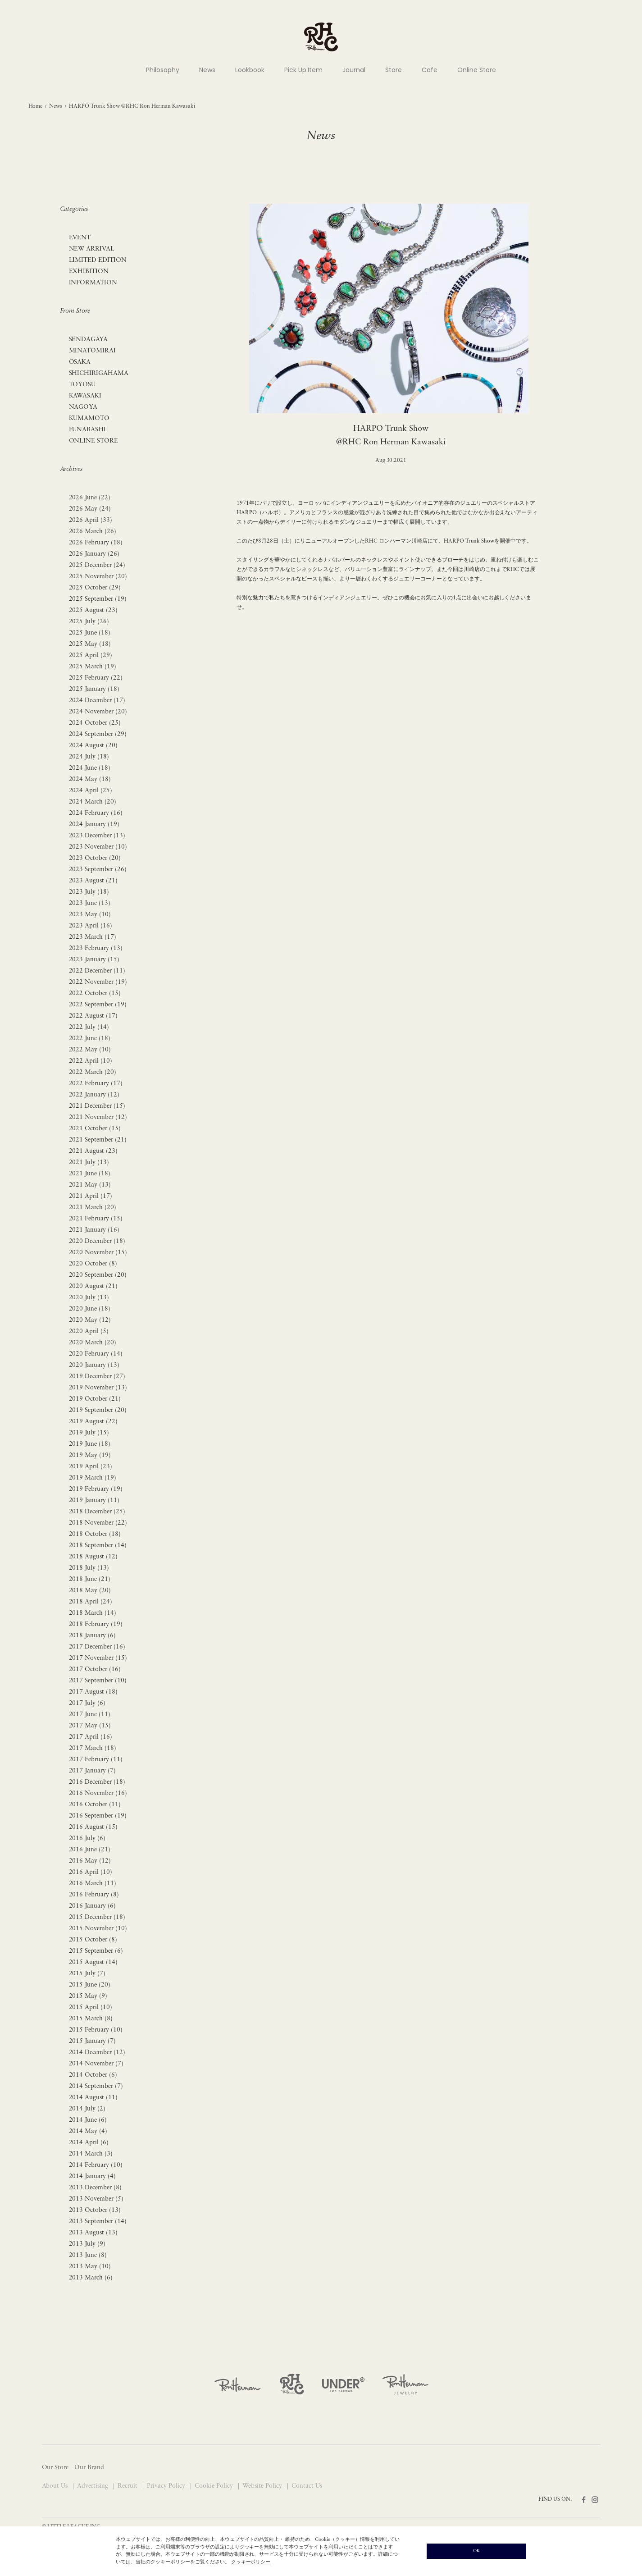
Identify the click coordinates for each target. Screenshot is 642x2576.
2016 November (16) (98, 1793)
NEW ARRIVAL (92, 249)
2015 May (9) (88, 1996)
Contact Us (306, 2486)
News (207, 69)
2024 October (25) (95, 723)
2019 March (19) (93, 1478)
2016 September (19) (98, 1816)
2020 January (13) (94, 1365)
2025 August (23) (93, 610)
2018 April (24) (91, 1602)
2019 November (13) (98, 1387)
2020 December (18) (97, 1241)
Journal (353, 69)
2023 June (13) (90, 903)
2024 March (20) (93, 802)
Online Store (476, 69)
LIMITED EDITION (98, 260)
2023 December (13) (97, 835)
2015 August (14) (93, 1962)
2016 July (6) (87, 1838)
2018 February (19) (96, 1624)
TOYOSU (82, 384)
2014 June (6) (88, 2120)
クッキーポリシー (251, 2562)
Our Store (55, 2467)
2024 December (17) (97, 700)
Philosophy (162, 69)
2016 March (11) (93, 1883)
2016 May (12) (90, 1861)
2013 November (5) (96, 2199)
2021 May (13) (90, 1185)
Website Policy (263, 2486)
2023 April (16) (91, 926)
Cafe (429, 69)
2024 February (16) (96, 813)
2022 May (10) (90, 1049)
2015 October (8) (93, 1940)
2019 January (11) (94, 1500)
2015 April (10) (91, 2007)
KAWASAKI (85, 396)
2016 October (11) (95, 1804)
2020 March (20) (93, 1342)
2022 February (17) (96, 1083)
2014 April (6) (89, 2142)
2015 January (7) (92, 2041)
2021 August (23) (93, 1151)
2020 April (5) (89, 1331)
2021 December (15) (97, 1106)
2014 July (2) (87, 2109)
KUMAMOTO (89, 418)
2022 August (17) (93, 1016)
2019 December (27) (97, 1376)
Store (393, 69)
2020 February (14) (96, 1354)
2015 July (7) (87, 1973)
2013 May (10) (90, 2266)
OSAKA (80, 362)
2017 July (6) (87, 1703)
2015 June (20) (90, 1985)
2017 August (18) (93, 1692)
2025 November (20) (98, 576)
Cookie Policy (215, 2486)
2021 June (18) (90, 1173)
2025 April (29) (91, 655)
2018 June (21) (90, 1579)
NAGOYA (83, 407)
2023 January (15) (94, 959)
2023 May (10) (90, 914)
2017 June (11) (90, 1714)
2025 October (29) (95, 588)
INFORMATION (93, 282)
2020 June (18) (90, 1309)
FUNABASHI (87, 429)
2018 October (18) (95, 1534)
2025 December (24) (97, 565)
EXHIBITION (89, 271)
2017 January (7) (92, 1771)
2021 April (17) (91, 1196)
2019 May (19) (90, 1455)
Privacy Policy (167, 2486)
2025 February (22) (96, 678)
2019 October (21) (95, 1399)
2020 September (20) (98, 1275)
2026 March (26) (93, 531)
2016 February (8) (94, 1894)
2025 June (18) (90, 633)
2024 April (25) (91, 790)
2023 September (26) (98, 869)
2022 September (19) (98, 1004)
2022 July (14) (89, 1027)
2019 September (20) (98, 1410)
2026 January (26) (94, 554)
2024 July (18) (89, 757)
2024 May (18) (90, 779)
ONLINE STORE (93, 441)
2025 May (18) (90, 644)
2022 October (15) (95, 993)
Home (35, 106)
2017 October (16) (95, 1669)
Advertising (93, 2486)
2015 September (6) (96, 1951)
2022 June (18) (90, 1038)
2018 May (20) (90, 1590)
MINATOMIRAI (92, 350)
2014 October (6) (93, 2075)
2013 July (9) (87, 2244)
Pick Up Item (303, 69)
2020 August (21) (93, 1286)
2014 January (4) (92, 2176)
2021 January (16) (94, 1230)
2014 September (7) (96, 2086)
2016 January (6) (92, 1906)
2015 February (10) (96, 2030)
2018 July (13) (89, 1568)
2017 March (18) (93, 1748)
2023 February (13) (96, 948)
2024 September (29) (98, 734)
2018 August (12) (93, 1556)
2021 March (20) (93, 1207)
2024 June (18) (90, 768)
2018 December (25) (97, 1511)
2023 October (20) (95, 858)
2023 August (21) (93, 880)
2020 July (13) (89, 1297)
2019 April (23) (91, 1466)
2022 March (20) (93, 1072)
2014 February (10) (96, 2165)
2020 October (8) (93, 1264)
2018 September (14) (98, 1545)
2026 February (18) (96, 542)
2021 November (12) (98, 1117)
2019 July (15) (89, 1433)
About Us (56, 2486)
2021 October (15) (95, 1128)
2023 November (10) (98, 847)
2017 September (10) (98, 1680)
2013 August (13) (93, 2232)
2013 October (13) (95, 2210)
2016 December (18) (97, 1782)
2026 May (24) (90, 509)
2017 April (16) (91, 1737)
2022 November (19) (98, 982)
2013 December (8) (95, 2187)
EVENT (80, 237)
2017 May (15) (90, 1725)
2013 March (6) (91, 2278)
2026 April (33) (91, 520)
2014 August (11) (93, 2097)
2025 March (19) (93, 666)
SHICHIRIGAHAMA (99, 373)
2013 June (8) (88, 2255)
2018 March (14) (93, 1613)
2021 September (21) (98, 1140)
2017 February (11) (96, 1759)
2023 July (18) (89, 892)
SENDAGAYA (88, 339)
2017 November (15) (98, 1658)
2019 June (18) (90, 1444)
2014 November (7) (96, 2063)
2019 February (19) (96, 1489)
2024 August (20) (93, 745)
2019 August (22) (93, 1421)
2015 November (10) (98, 1928)
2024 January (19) (94, 824)
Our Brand (89, 2467)
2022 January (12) (94, 1095)
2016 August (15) (93, 1827)
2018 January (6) (92, 1635)
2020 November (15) (98, 1252)
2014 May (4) (88, 2131)
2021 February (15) (96, 1218)
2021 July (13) (89, 1162)
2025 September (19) (98, 599)
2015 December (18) (97, 1917)
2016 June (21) (90, 1849)
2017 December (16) (97, 1647)
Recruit (128, 2486)
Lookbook (249, 69)
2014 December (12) (97, 2052)
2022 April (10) (91, 1061)
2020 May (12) (90, 1320)
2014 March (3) (91, 2154)
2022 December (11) (97, 971)
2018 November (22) (98, 1523)
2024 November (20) (98, 711)
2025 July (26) (89, 621)
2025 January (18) (94, 689)
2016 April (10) (91, 1872)
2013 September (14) (98, 2221)
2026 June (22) (90, 497)
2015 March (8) (91, 2018)
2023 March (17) (93, 937)
